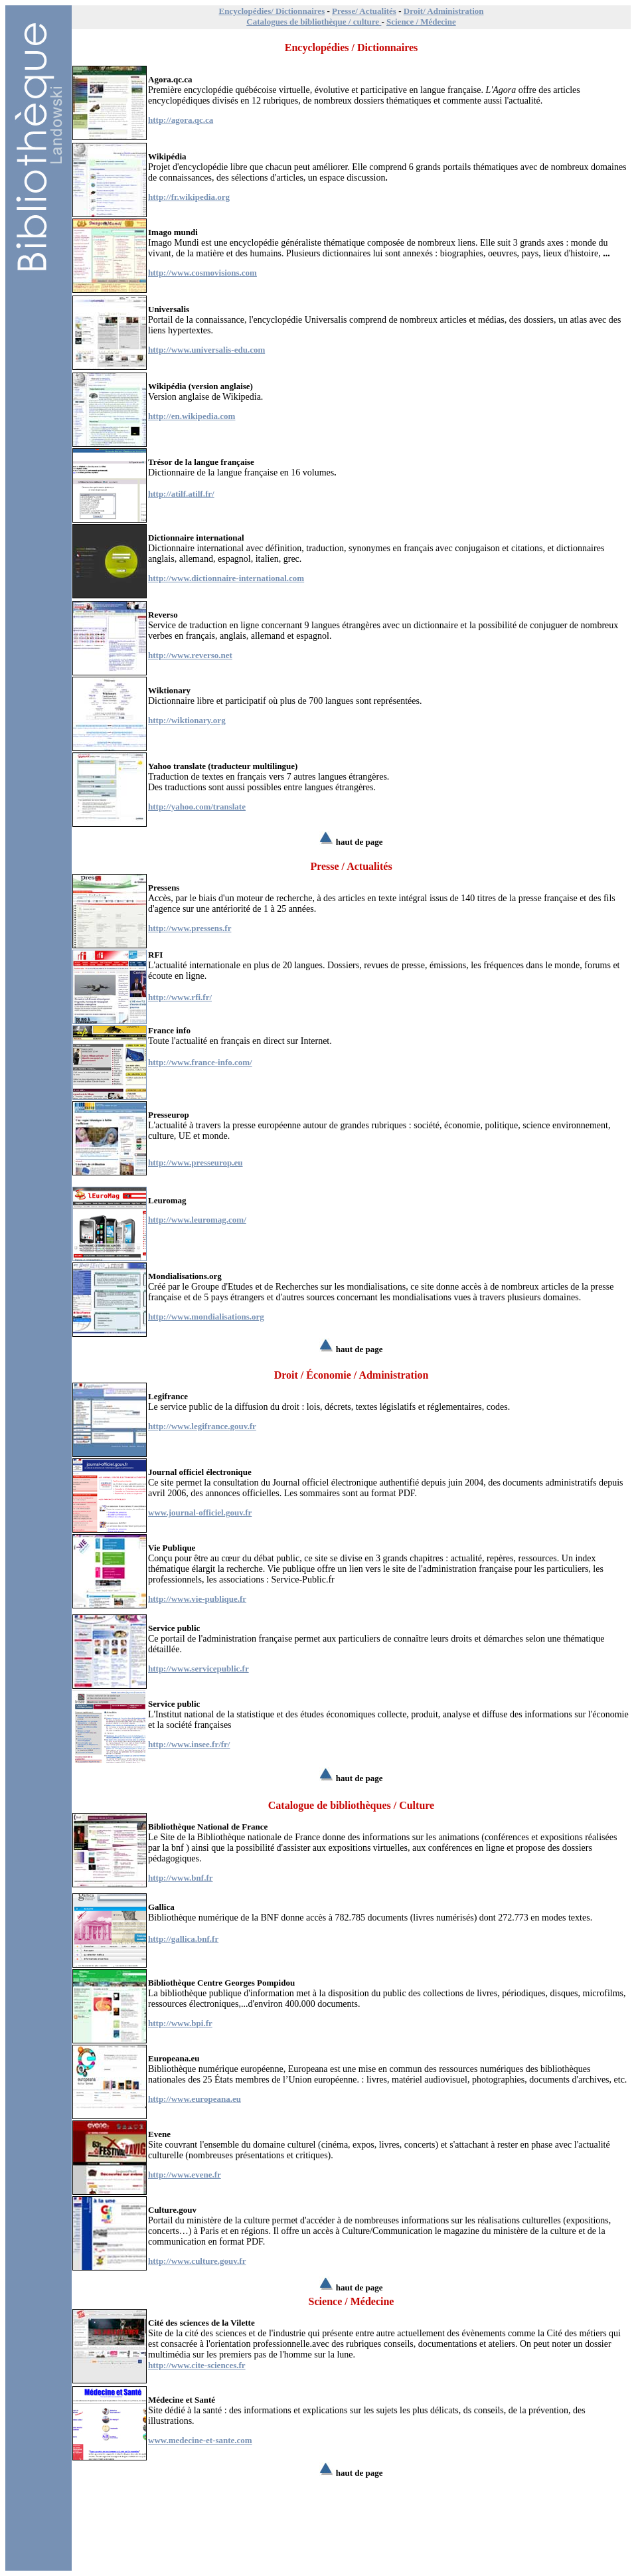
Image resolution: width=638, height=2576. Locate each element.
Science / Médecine (421, 22)
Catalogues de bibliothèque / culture (313, 22)
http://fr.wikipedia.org (189, 197)
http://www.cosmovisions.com (202, 273)
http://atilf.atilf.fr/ (181, 494)
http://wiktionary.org (187, 720)
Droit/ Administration (444, 11)
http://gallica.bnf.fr (183, 1939)
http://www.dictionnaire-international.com (226, 578)
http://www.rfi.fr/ (180, 997)
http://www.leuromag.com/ (197, 1220)
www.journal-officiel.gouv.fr (200, 1512)
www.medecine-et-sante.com (200, 2440)
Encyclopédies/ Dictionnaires (271, 11)
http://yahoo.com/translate (197, 807)
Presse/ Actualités (364, 11)
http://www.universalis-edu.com (206, 350)
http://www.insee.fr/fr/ (189, 1744)
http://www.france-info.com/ (200, 1062)
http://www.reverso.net (190, 655)
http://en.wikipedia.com (191, 416)
